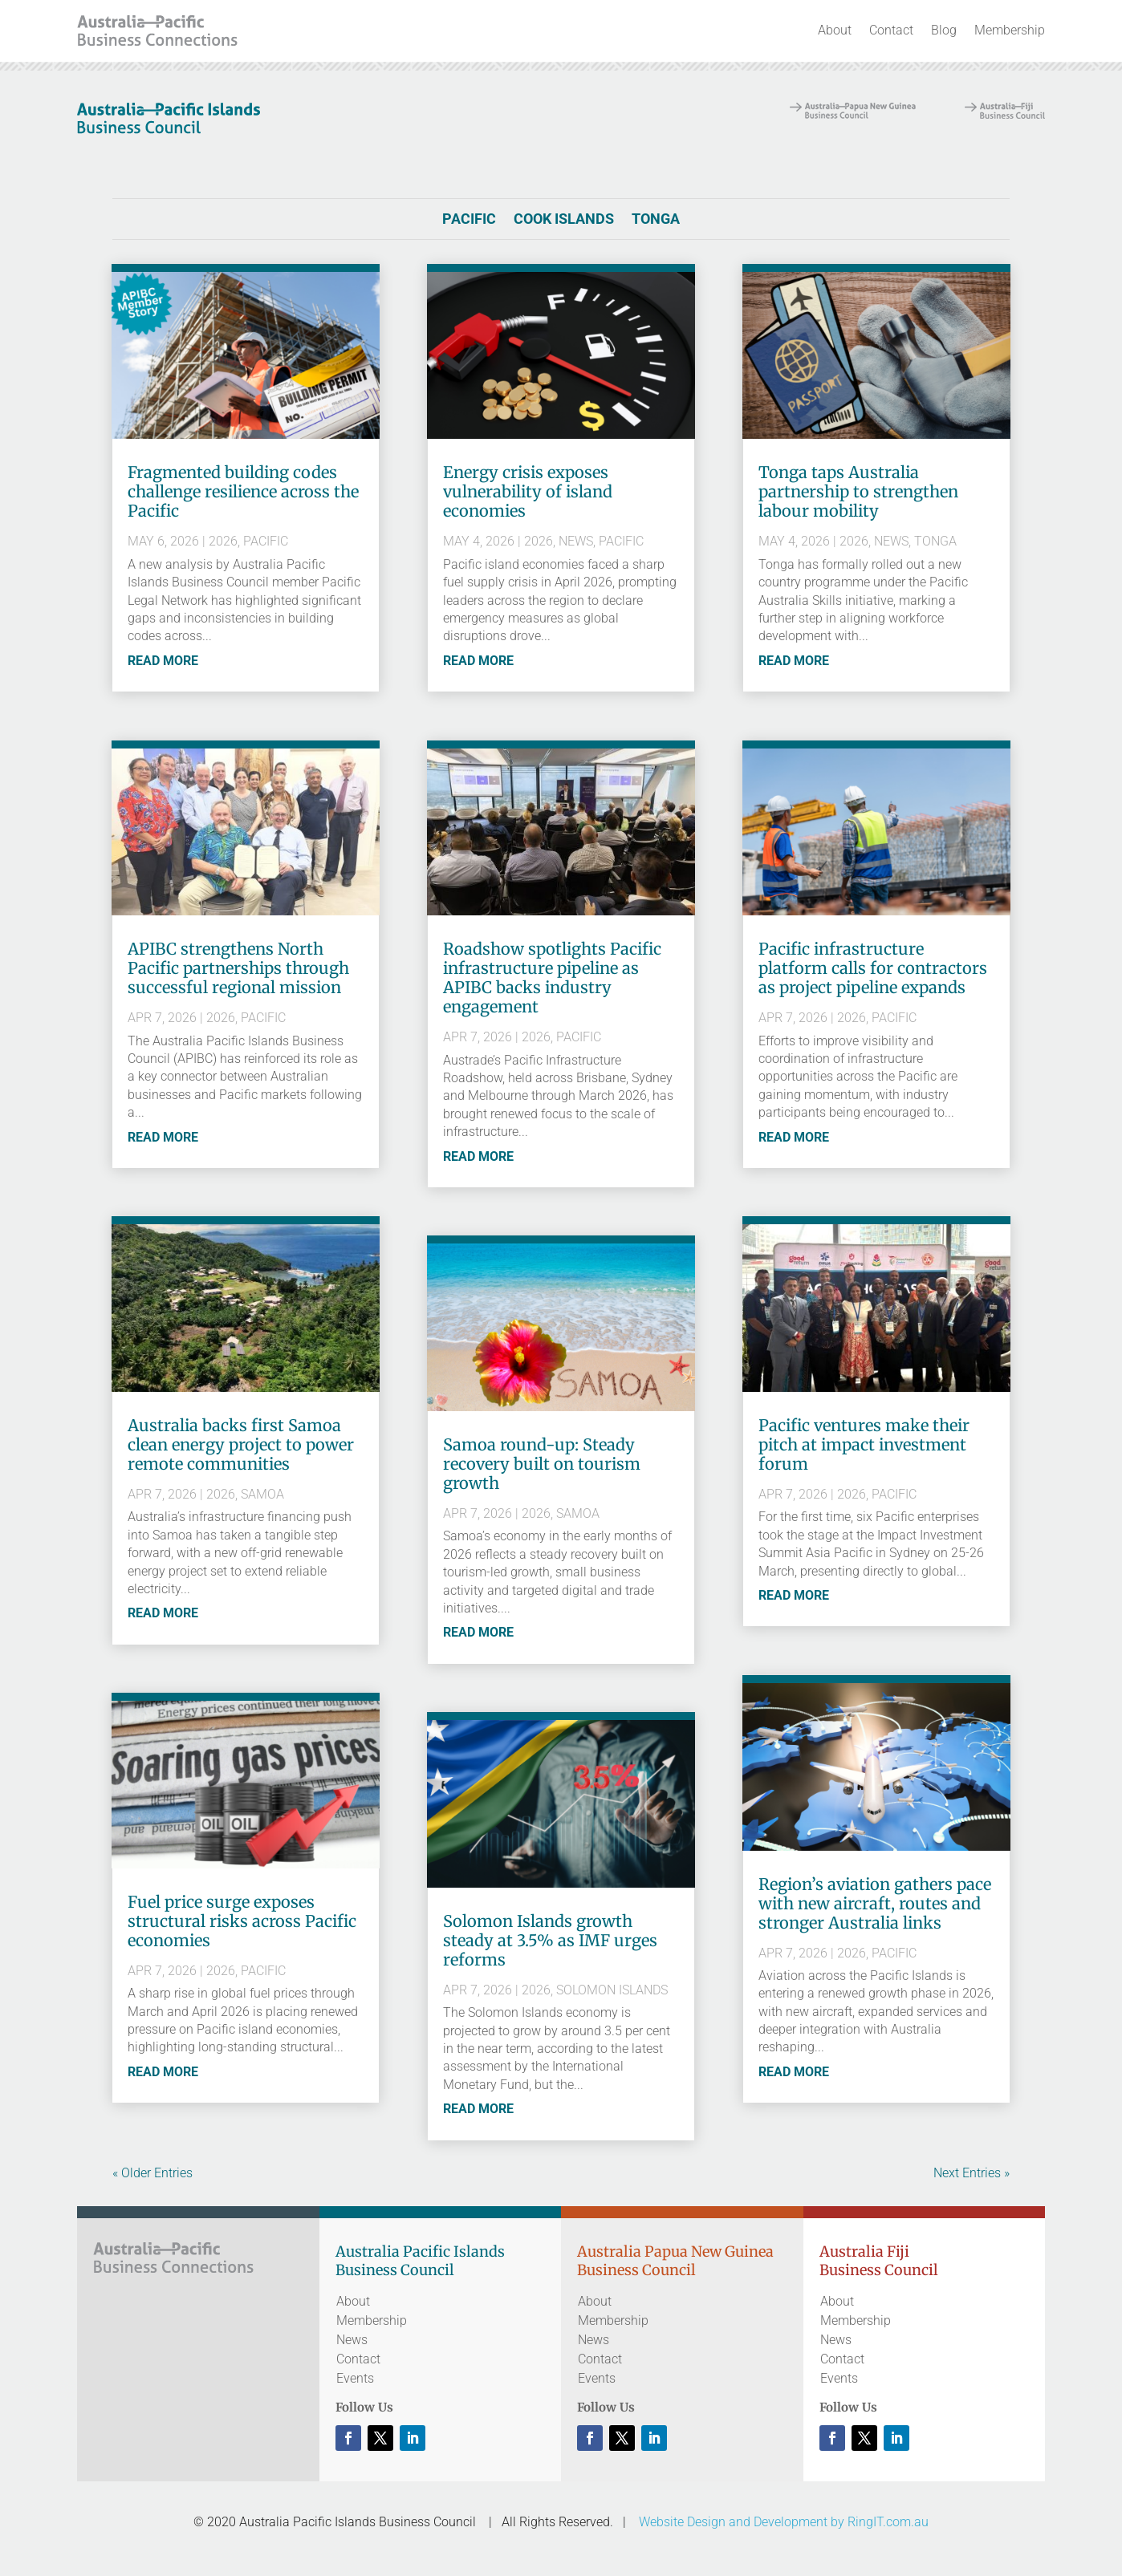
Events (355, 2378)
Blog (944, 30)
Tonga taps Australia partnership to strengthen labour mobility (858, 491)
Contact (891, 30)
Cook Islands (564, 220)
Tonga (656, 220)
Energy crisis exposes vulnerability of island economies (527, 491)
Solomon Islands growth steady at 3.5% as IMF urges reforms (550, 1940)
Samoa (262, 1494)
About (835, 30)
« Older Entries (152, 2172)
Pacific (469, 220)
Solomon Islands (612, 1990)
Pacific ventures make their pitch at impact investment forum (864, 1444)
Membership (1009, 30)
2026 (223, 541)
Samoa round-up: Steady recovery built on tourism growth (541, 1463)
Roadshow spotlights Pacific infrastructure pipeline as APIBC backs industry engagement (552, 977)
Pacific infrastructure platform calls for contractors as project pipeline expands (872, 968)
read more (163, 660)
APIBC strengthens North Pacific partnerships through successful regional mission (238, 968)
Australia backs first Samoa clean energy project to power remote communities (241, 1444)
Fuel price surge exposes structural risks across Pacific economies (242, 1921)
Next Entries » (971, 2172)
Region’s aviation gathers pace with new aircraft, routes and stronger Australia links (874, 1903)
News (576, 541)
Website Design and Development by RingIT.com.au (784, 2521)
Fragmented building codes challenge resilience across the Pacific (243, 491)
